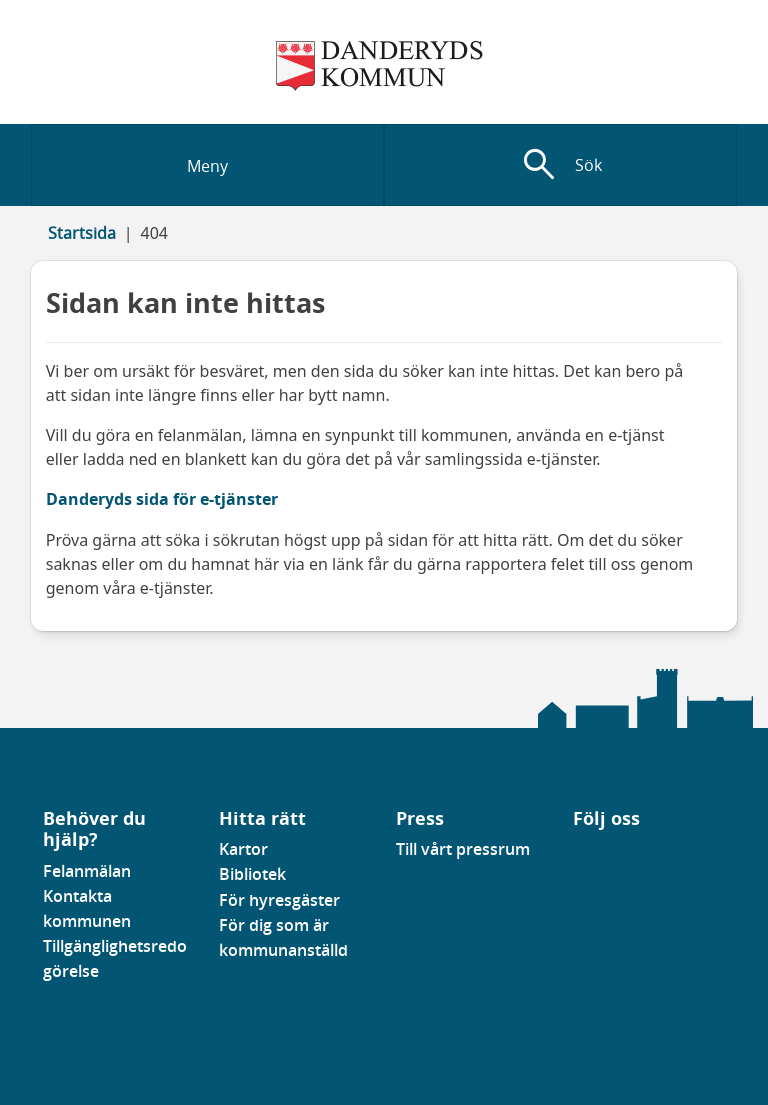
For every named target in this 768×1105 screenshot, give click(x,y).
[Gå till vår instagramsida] (602, 855)
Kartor (243, 849)
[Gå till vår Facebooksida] (574, 855)
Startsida (82, 233)
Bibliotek (252, 874)
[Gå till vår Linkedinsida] (588, 855)
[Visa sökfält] (560, 165)
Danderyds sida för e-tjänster (162, 499)
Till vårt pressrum (463, 849)
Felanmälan (87, 871)
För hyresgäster (279, 900)
